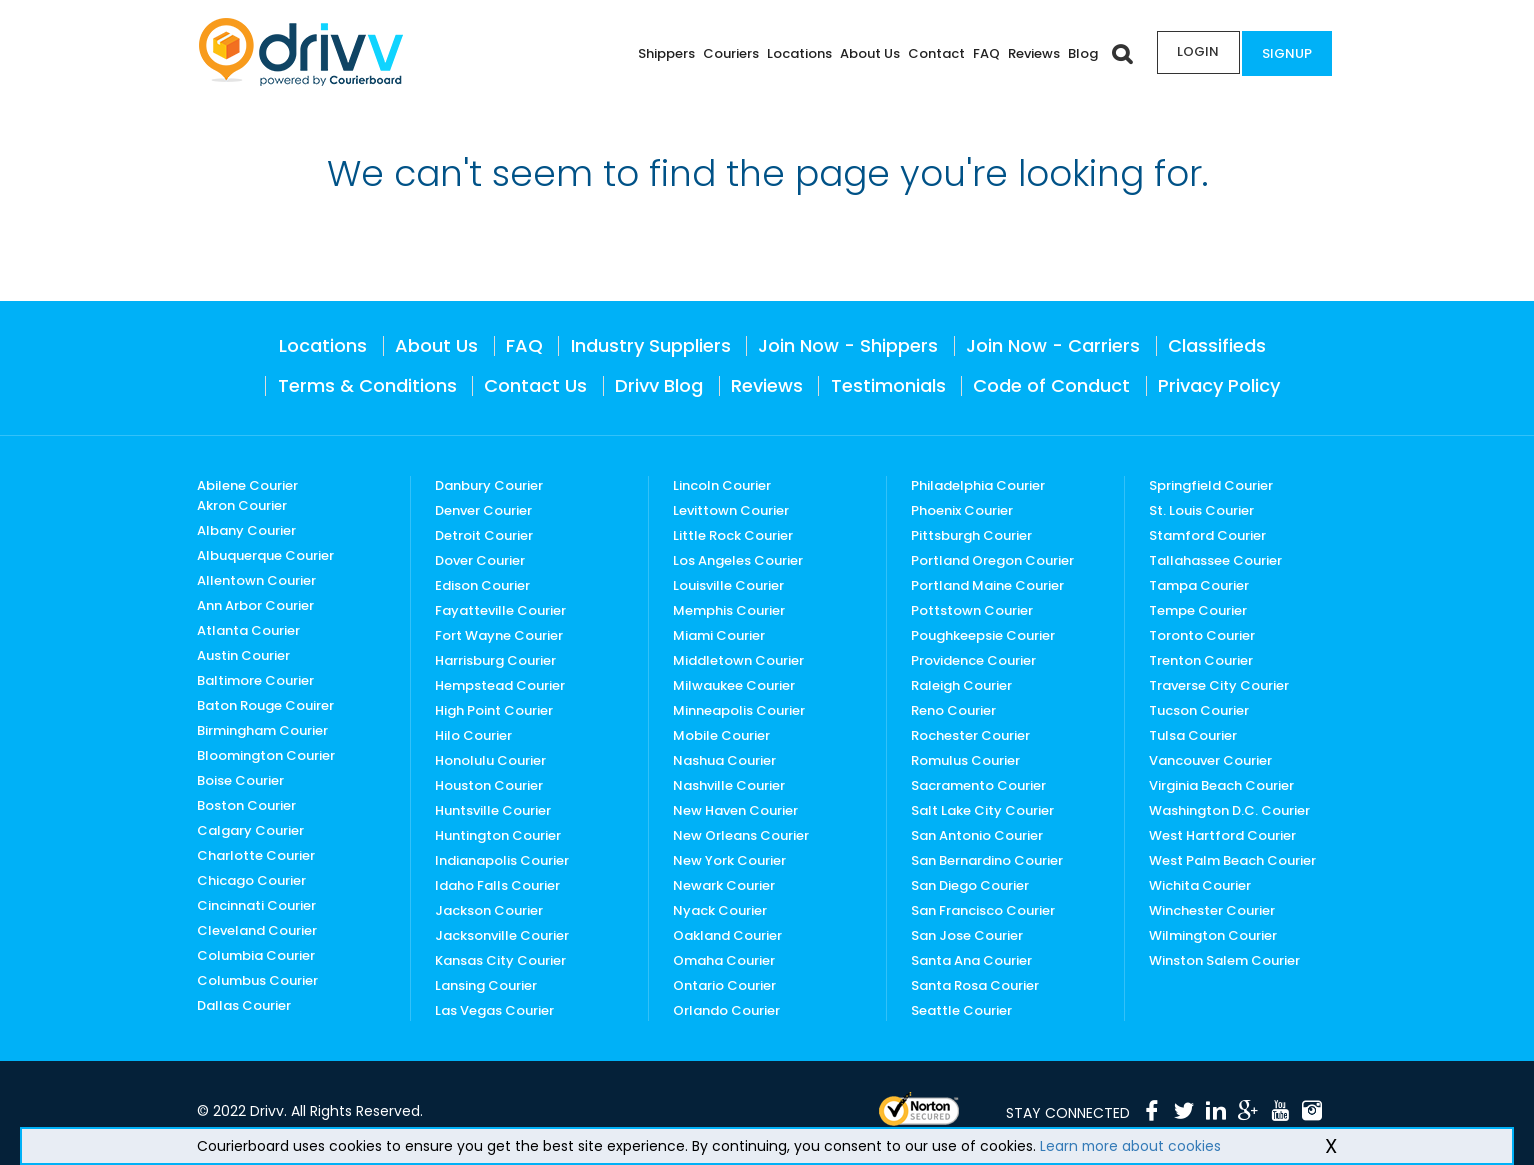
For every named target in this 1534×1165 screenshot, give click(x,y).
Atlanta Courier (248, 630)
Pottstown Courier (972, 610)
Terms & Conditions (367, 385)
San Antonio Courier (977, 835)
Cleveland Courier (257, 930)
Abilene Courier (247, 485)
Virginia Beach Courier (1221, 785)
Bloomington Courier (266, 755)
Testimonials (888, 385)
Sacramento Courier (978, 785)
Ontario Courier (724, 985)
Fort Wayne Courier (499, 635)
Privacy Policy (1219, 385)
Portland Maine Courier (987, 585)
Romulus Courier (965, 760)
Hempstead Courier (500, 685)
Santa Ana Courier (971, 960)
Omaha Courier (724, 960)
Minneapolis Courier (739, 710)
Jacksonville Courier (502, 935)
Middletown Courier (738, 660)
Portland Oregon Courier (992, 560)
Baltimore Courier (255, 680)
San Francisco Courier (983, 910)
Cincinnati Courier (256, 905)
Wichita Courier (1200, 885)
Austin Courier (243, 655)
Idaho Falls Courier (497, 885)
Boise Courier (240, 780)
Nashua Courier (724, 760)
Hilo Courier (473, 735)
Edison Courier (482, 585)
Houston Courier (489, 785)
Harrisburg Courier (495, 660)
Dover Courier (480, 560)
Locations (793, 53)
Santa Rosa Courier (975, 985)
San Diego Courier (970, 885)
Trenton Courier (1201, 660)
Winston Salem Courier (1224, 960)
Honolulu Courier (490, 760)
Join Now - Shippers (848, 345)
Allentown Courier (256, 580)
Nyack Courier (720, 910)
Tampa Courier (1199, 585)
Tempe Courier (1198, 610)
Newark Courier (724, 885)
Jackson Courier (489, 910)
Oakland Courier (727, 935)
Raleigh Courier (961, 685)
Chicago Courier (251, 880)
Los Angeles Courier (738, 560)
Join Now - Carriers (1053, 345)
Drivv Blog (659, 385)
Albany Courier (246, 530)
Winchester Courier (1212, 910)
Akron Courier (242, 505)
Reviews (1028, 53)
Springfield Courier (1211, 485)
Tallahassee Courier (1215, 560)
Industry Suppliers (651, 345)
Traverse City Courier (1219, 685)
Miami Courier (719, 635)
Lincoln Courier (722, 485)
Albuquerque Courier (265, 555)
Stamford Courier (1207, 535)
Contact (930, 53)
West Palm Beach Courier (1232, 860)
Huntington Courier (498, 835)
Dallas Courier (244, 1005)
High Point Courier (494, 710)
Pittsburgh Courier (971, 535)
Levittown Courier (731, 510)
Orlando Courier (726, 1010)
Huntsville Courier (493, 810)
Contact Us (535, 385)
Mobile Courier (721, 735)
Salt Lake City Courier (982, 810)
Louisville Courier (728, 585)
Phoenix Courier (962, 510)
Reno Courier (953, 710)
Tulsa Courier (1193, 735)
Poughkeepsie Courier (983, 635)
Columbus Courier (257, 980)
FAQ (980, 53)
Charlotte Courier (256, 855)
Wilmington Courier (1213, 935)
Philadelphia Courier (978, 485)
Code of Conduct (1051, 385)
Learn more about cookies (1131, 1146)
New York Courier (729, 860)
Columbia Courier (256, 955)
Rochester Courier (970, 735)
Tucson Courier (1199, 710)
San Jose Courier (967, 935)
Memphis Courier (729, 610)
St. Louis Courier (1201, 510)
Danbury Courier (489, 485)
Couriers (725, 53)
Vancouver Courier (1210, 760)
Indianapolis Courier (502, 860)
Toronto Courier (1202, 635)
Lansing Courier (486, 985)
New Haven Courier (735, 810)
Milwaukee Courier (734, 685)
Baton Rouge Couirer (265, 705)
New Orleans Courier (741, 835)
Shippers (660, 53)
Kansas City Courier (500, 960)
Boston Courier (246, 805)
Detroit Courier (484, 535)
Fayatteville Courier (500, 610)
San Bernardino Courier (987, 860)
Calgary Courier (250, 830)
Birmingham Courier (262, 730)
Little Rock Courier (733, 535)
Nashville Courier (729, 785)
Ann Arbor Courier (255, 605)
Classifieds (1217, 345)
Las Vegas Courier (494, 1010)
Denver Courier (483, 510)
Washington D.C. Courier (1229, 810)
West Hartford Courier (1222, 835)
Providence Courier (973, 660)
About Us (864, 53)
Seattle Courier (961, 1010)
